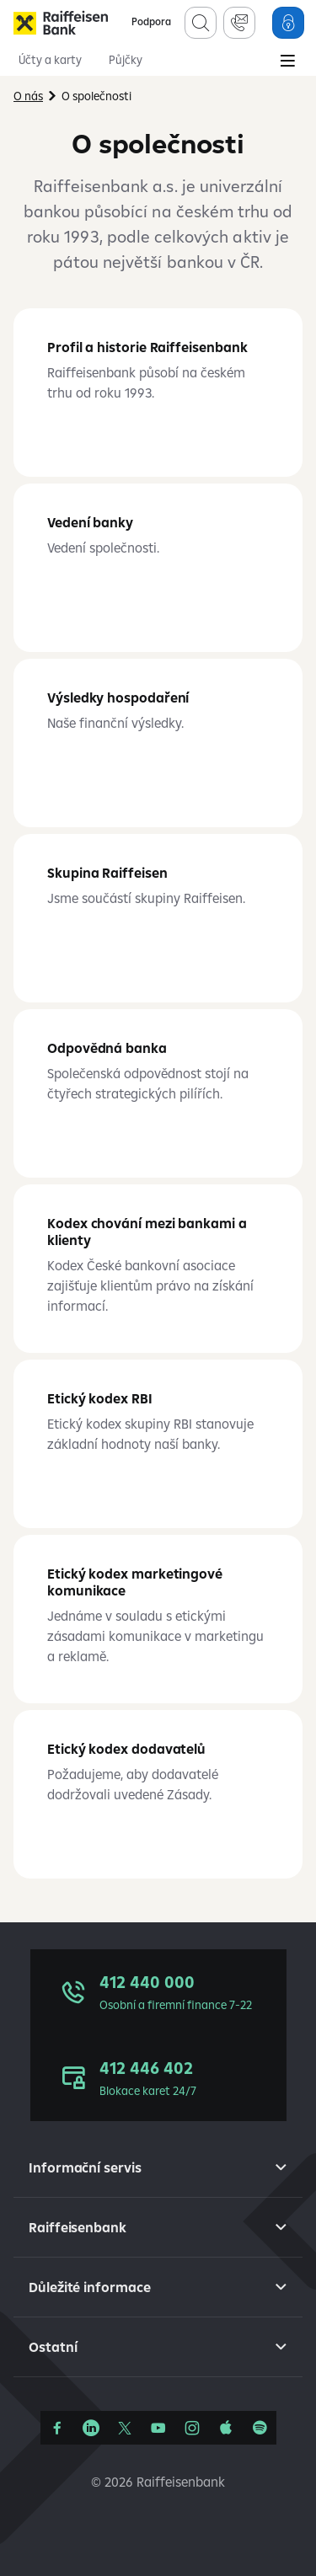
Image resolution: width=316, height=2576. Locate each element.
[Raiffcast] (259, 2428)
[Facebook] (57, 2428)
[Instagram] (192, 2428)
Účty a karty (50, 59)
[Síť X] (125, 2428)
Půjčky (125, 59)
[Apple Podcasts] (226, 2428)
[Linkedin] (91, 2428)
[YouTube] (158, 2428)
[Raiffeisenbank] (60, 22)
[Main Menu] (287, 62)
